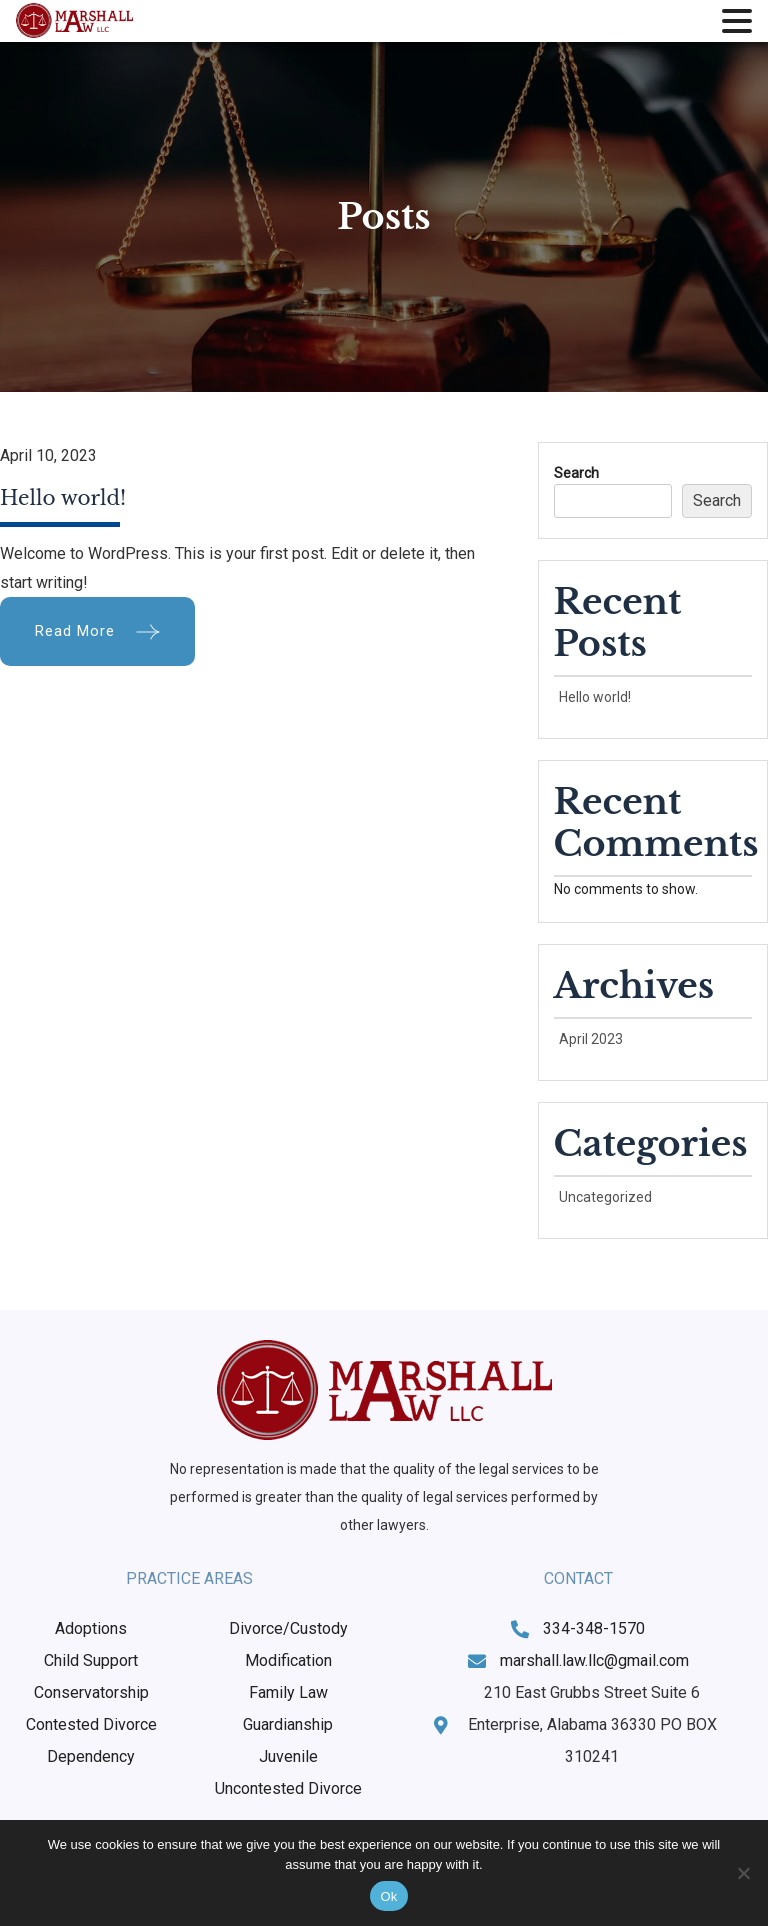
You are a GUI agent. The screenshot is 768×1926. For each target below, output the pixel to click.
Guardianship (288, 1724)
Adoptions (91, 1628)
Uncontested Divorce (288, 1788)
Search (576, 473)
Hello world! (63, 498)
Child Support (91, 1660)
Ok (388, 1896)
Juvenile (288, 1756)
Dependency (91, 1756)
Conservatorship (91, 1692)
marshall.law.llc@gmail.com (594, 1660)
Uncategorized (605, 1197)
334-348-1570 (594, 1628)
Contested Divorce (91, 1724)
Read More (75, 631)
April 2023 (591, 1039)
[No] (743, 1873)
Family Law (288, 1692)
